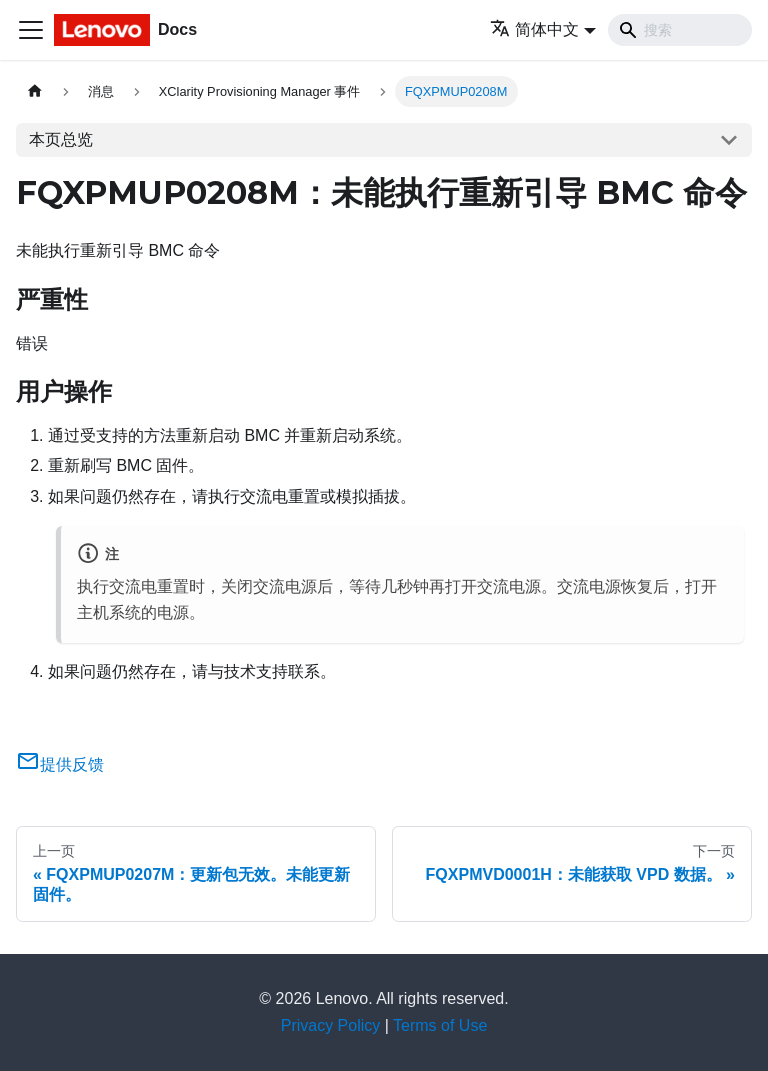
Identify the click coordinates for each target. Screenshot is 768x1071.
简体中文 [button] (534, 29)
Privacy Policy (331, 1025)
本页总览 (61, 139)
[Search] (680, 30)
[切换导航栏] (31, 30)
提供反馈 (60, 764)
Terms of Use (440, 1025)
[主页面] (35, 91)
